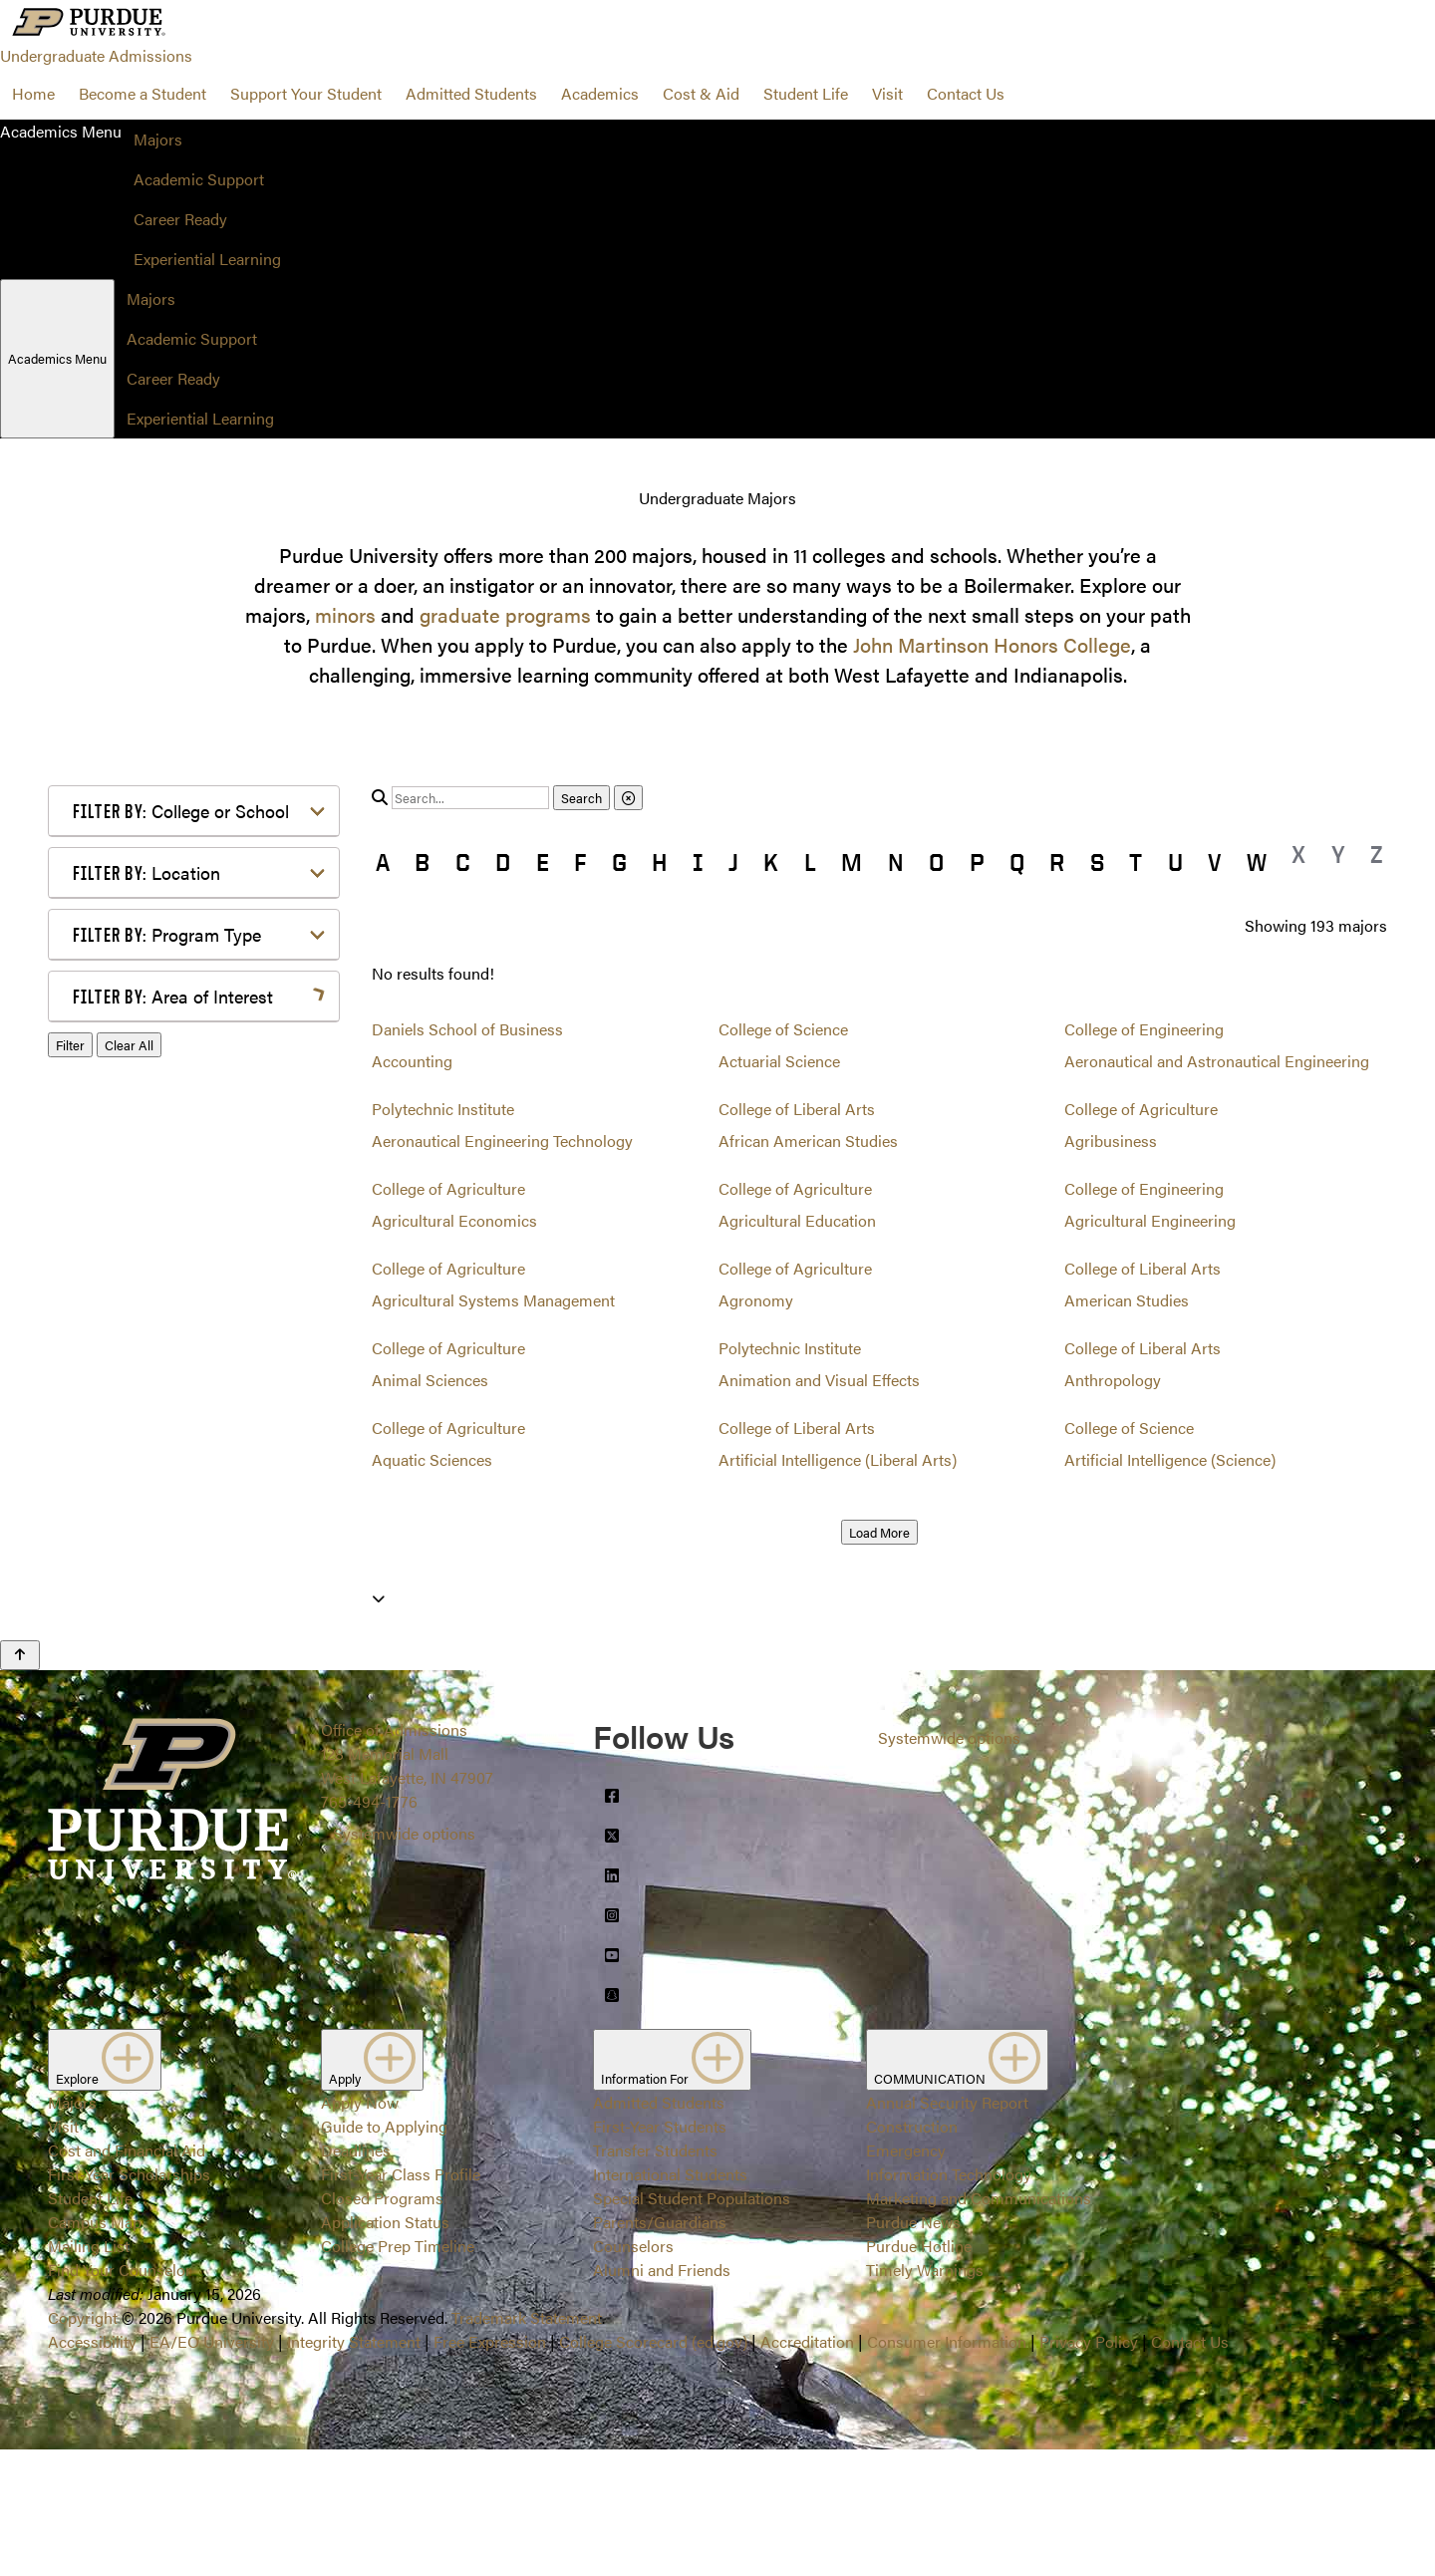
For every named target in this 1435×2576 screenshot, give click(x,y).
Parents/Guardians (659, 2348)
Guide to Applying (384, 2252)
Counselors (633, 2372)
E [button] (542, 862)
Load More (879, 1532)
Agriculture (144, 1044)
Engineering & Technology (197, 1196)
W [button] (1257, 862)
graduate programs (505, 614)
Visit (887, 93)
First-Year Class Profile (400, 2300)
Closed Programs (382, 2324)
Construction (912, 2252)
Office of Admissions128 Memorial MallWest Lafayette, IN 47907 (407, 1880)
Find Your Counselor (119, 2396)
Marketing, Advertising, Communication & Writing (196, 1335)
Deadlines (356, 2276)
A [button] (383, 862)
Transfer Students (655, 2276)
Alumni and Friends (661, 2396)
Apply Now (360, 2228)
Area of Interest (173, 996)
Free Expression (489, 2467)
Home (33, 93)
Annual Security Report (947, 2228)
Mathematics (150, 1379)
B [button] (422, 862)
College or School (181, 810)
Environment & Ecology (188, 1228)
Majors (158, 139)
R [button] (1056, 862)
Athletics (135, 1076)
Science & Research (174, 1499)
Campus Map (95, 2348)
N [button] (896, 862)
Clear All (129, 1650)
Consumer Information (946, 2467)
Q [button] (1016, 862)
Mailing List (89, 2372)
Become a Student (142, 93)
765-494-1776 (369, 1927)
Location (146, 872)
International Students (670, 2300)
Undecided (142, 1563)
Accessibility (92, 2467)
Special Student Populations (691, 2324)
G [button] (619, 862)
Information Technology (948, 2300)
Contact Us (965, 93)
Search (581, 797)
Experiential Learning (207, 258)
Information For (672, 2186)
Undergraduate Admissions (96, 55)
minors (345, 614)
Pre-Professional (163, 1411)
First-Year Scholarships (129, 2300)
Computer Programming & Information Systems (199, 1152)
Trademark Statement (526, 2444)
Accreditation (807, 2467)
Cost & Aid (701, 93)
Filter (70, 1650)
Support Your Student (306, 93)
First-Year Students (659, 2252)
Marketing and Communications (978, 2324)
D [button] (502, 862)
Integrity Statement (354, 2467)
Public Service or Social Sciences (187, 1455)
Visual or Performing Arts (194, 1594)
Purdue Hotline (919, 2372)
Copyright (83, 2444)
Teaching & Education (181, 1531)
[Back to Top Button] (20, 1782)
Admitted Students (471, 93)
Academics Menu (57, 358)
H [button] (659, 862)
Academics (600, 93)
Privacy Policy (1088, 2467)
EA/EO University (211, 2467)
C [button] (462, 862)
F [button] (580, 862)
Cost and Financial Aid (126, 2276)
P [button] (977, 862)
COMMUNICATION (957, 2186)
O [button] (936, 862)
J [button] (733, 862)
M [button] (851, 862)
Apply (372, 2186)
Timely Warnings (925, 2396)
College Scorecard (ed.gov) (653, 2467)
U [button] (1175, 862)
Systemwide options (404, 1959)
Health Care (146, 1260)
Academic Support (199, 178)
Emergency (906, 2276)
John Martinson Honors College (992, 644)
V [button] (1214, 862)
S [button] (1097, 862)
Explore (104, 2186)
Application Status (385, 2348)
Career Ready (180, 218)
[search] (470, 797)
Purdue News (913, 2348)
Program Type (167, 934)
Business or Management (194, 1108)
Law (119, 1292)
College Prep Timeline (397, 2372)
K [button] (770, 862)
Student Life (805, 93)
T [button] (1135, 862)
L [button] (810, 862)
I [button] (698, 862)
